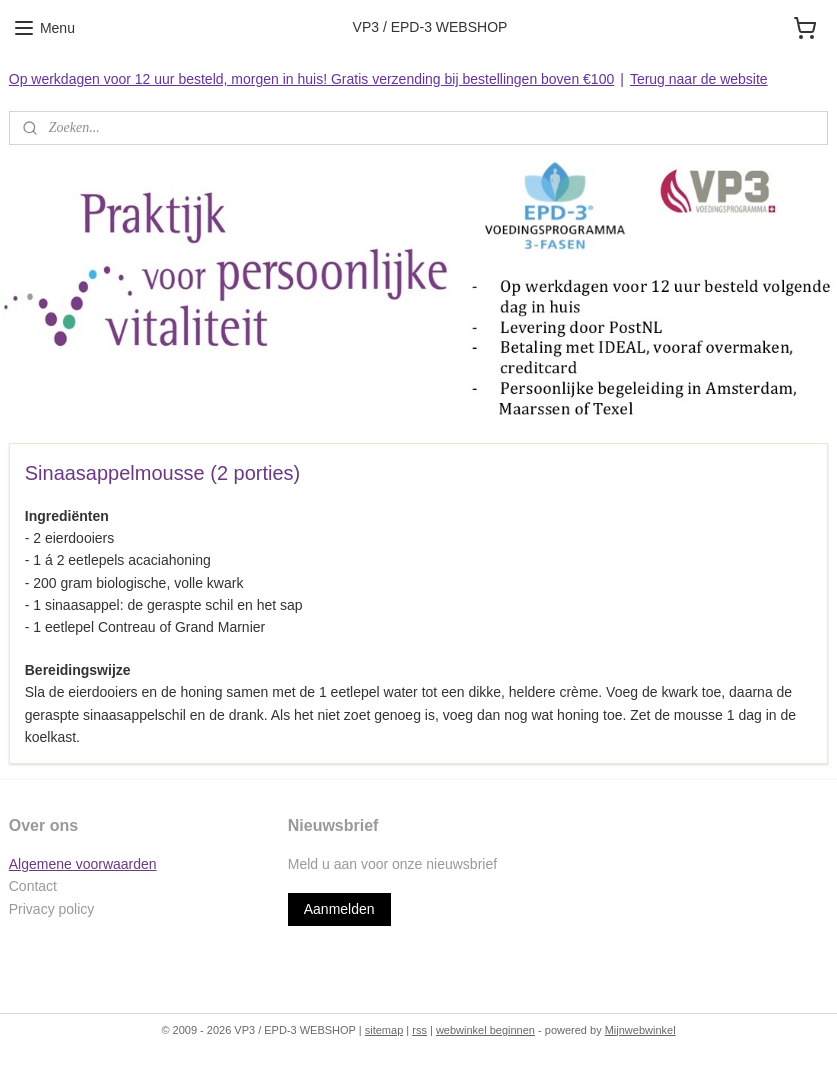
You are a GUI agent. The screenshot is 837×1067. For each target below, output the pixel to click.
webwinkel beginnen (485, 1030)
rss (419, 1030)
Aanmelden (339, 909)
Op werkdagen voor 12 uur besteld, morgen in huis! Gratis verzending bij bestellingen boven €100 (311, 79)
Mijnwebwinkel (640, 1030)
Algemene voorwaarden (83, 864)
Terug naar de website (699, 79)
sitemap (384, 1030)
